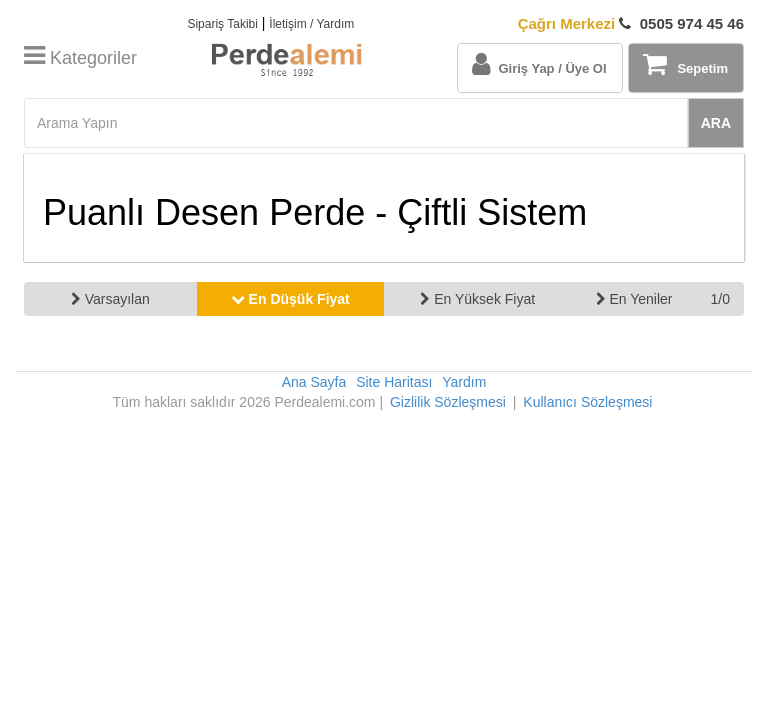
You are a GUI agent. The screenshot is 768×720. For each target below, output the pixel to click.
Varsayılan (110, 299)
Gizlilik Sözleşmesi (448, 402)
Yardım (464, 382)
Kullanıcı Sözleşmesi (587, 402)
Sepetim (685, 64)
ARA (716, 123)
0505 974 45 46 (631, 23)
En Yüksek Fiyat (477, 299)
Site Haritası (394, 382)
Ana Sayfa (314, 382)
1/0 (720, 299)
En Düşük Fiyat (290, 299)
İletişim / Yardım (311, 24)
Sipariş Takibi (222, 24)
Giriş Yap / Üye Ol (539, 64)
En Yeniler (634, 299)
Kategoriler (80, 58)
